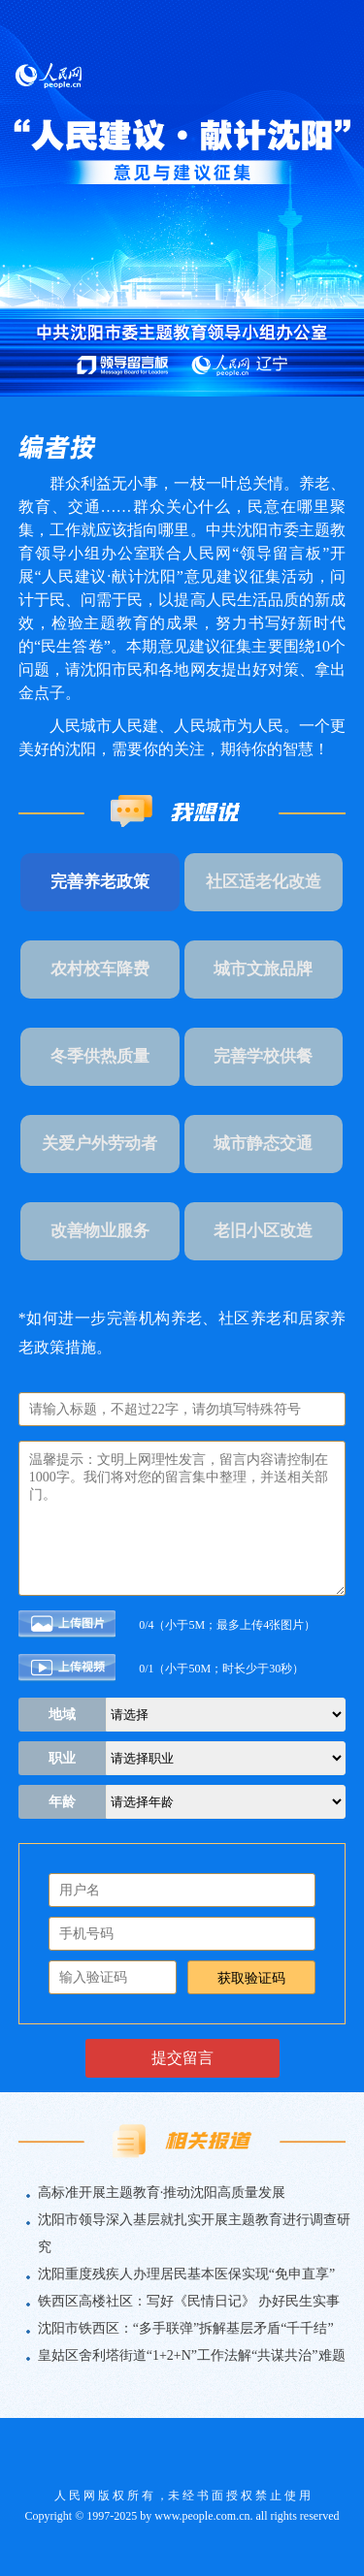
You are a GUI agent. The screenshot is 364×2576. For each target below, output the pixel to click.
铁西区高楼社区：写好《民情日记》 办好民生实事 (189, 2301)
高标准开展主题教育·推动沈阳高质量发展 (162, 2192)
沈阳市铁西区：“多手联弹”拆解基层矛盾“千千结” (186, 2328)
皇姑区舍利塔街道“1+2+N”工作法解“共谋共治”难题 (192, 2355)
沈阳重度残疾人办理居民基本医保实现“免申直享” (186, 2274)
